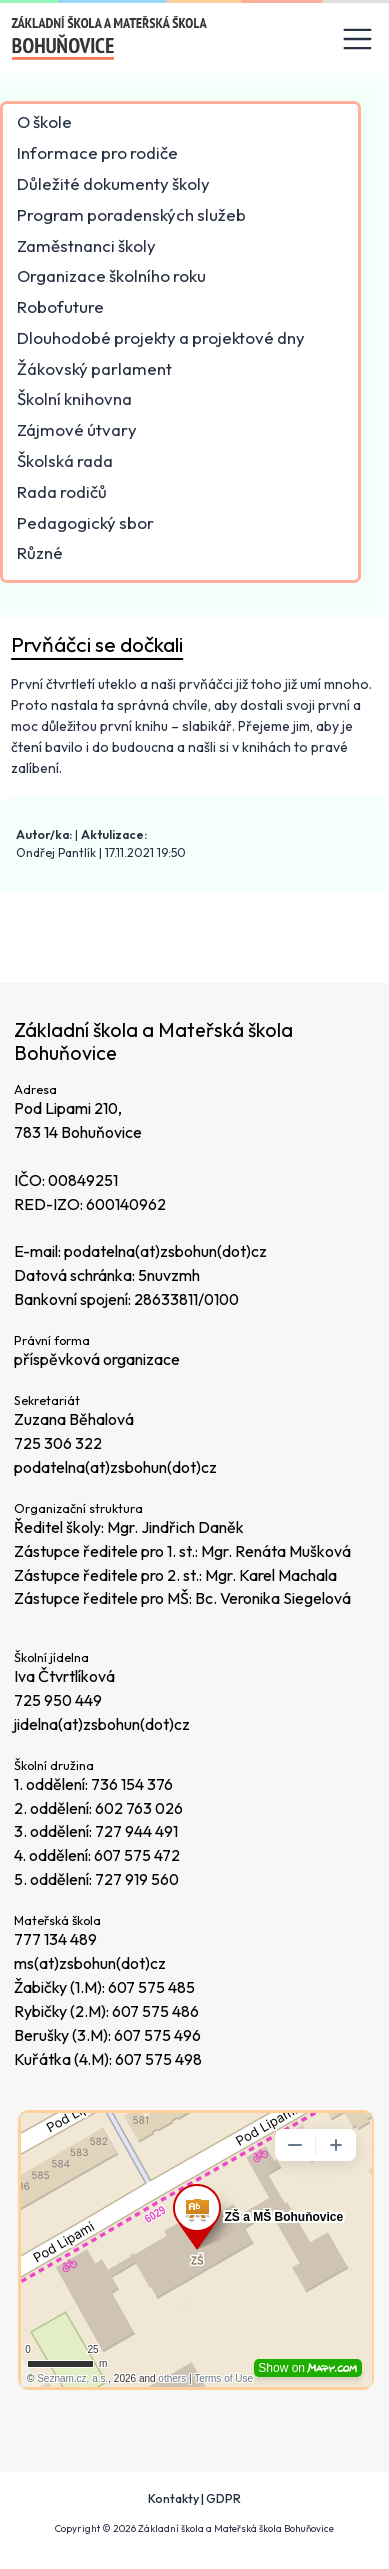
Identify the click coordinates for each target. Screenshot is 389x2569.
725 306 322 (58, 1443)
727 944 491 (136, 1831)
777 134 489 (55, 1939)
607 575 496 (157, 2035)
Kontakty (173, 2498)
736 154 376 (132, 1784)
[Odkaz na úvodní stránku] (110, 38)
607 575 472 (137, 1855)
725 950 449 (58, 1700)
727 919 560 (137, 1879)
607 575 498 (158, 2059)
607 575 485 (151, 1987)
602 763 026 (139, 1808)
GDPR (223, 2498)
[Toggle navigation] (358, 39)
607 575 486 (155, 2011)
